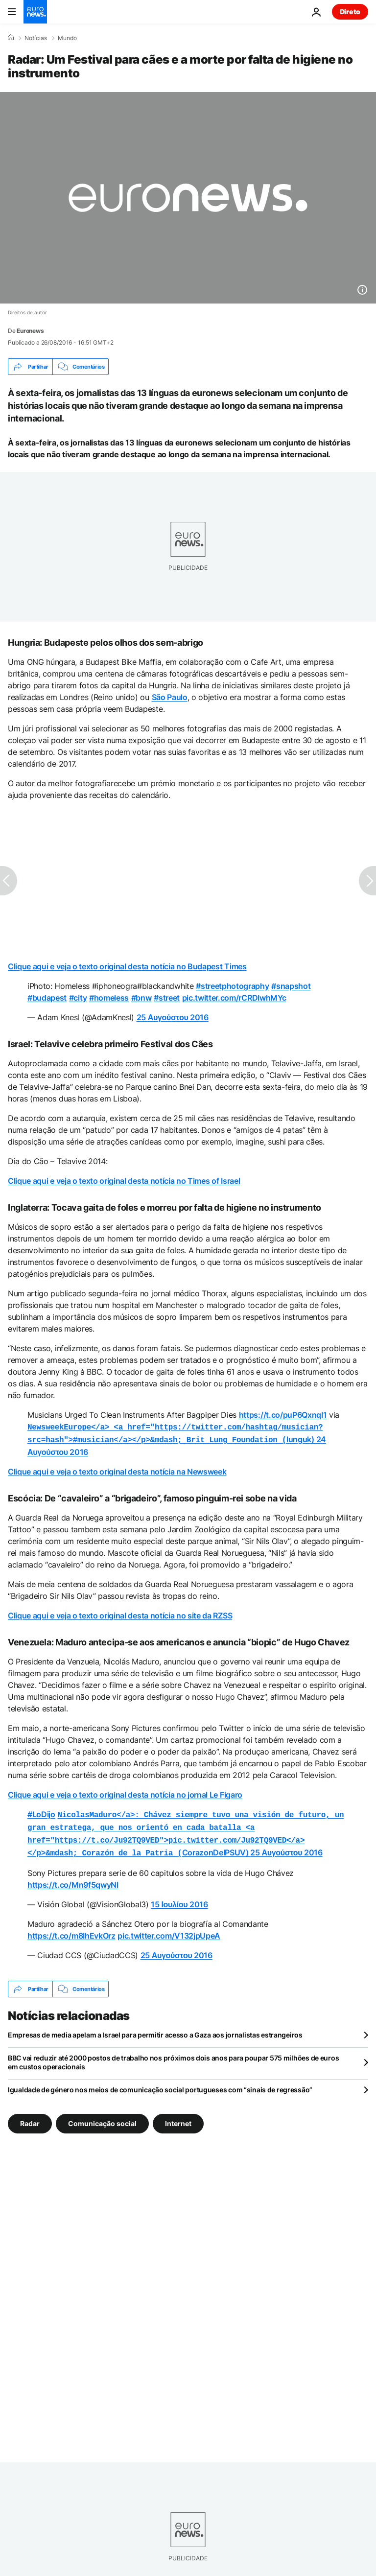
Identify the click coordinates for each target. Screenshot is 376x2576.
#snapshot (290, 986)
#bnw (141, 998)
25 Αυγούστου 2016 (173, 1017)
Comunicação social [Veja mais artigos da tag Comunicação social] (102, 2117)
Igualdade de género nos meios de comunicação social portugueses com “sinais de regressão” (160, 2084)
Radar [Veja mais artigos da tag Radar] (30, 2117)
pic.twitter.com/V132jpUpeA (169, 1930)
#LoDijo (41, 1812)
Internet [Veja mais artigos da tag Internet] (178, 2117)
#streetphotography (232, 986)
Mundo (67, 38)
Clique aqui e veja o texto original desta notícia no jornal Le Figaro (125, 1793)
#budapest (47, 998)
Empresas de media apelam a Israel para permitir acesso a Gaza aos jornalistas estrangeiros (155, 2029)
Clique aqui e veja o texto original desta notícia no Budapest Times (127, 966)
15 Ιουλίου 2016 (179, 1898)
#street (167, 998)
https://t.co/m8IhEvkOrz (71, 1930)
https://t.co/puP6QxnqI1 (283, 1415)
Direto (350, 11)
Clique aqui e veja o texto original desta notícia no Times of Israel (124, 1181)
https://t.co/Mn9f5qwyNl (72, 1879)
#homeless (109, 998)
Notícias (35, 38)
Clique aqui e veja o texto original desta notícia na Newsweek (117, 1470)
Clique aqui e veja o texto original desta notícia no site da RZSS (120, 1613)
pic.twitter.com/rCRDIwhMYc (234, 998)
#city (78, 998)
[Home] (11, 37)
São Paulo (170, 697)
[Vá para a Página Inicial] (35, 11)
